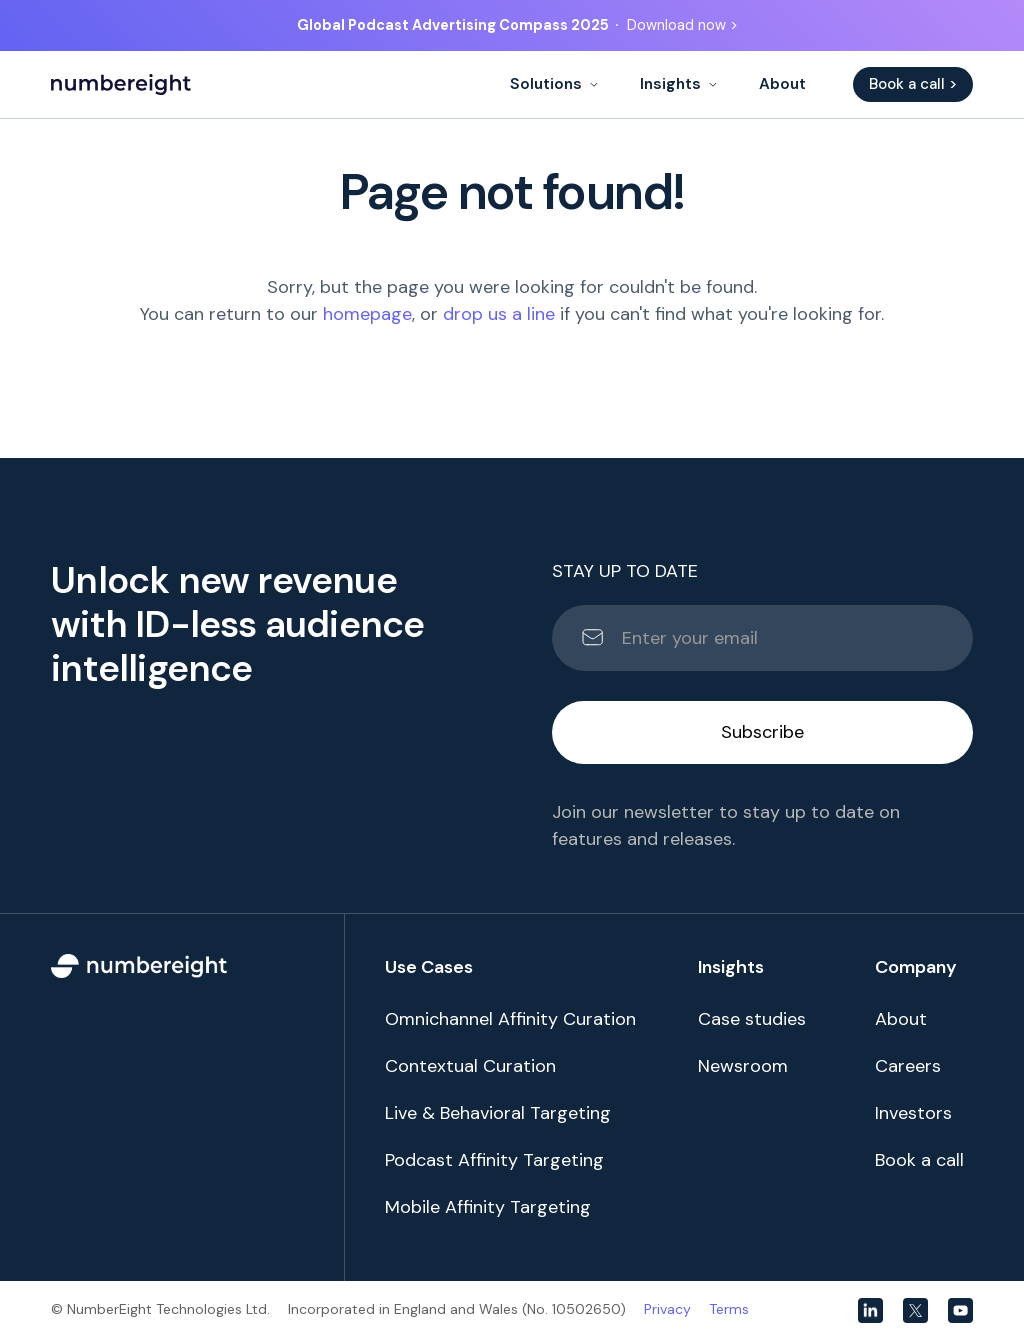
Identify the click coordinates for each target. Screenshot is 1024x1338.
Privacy (667, 1309)
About (782, 84)
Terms (729, 1309)
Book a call (919, 1160)
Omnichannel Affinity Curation (510, 1019)
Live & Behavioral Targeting (498, 1113)
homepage (367, 314)
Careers (908, 1066)
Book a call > (913, 84)
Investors (913, 1113)
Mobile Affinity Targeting (488, 1207)
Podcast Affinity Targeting (494, 1160)
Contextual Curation (470, 1066)
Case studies (752, 1019)
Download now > (682, 25)
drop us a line (499, 314)
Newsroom (743, 1066)
